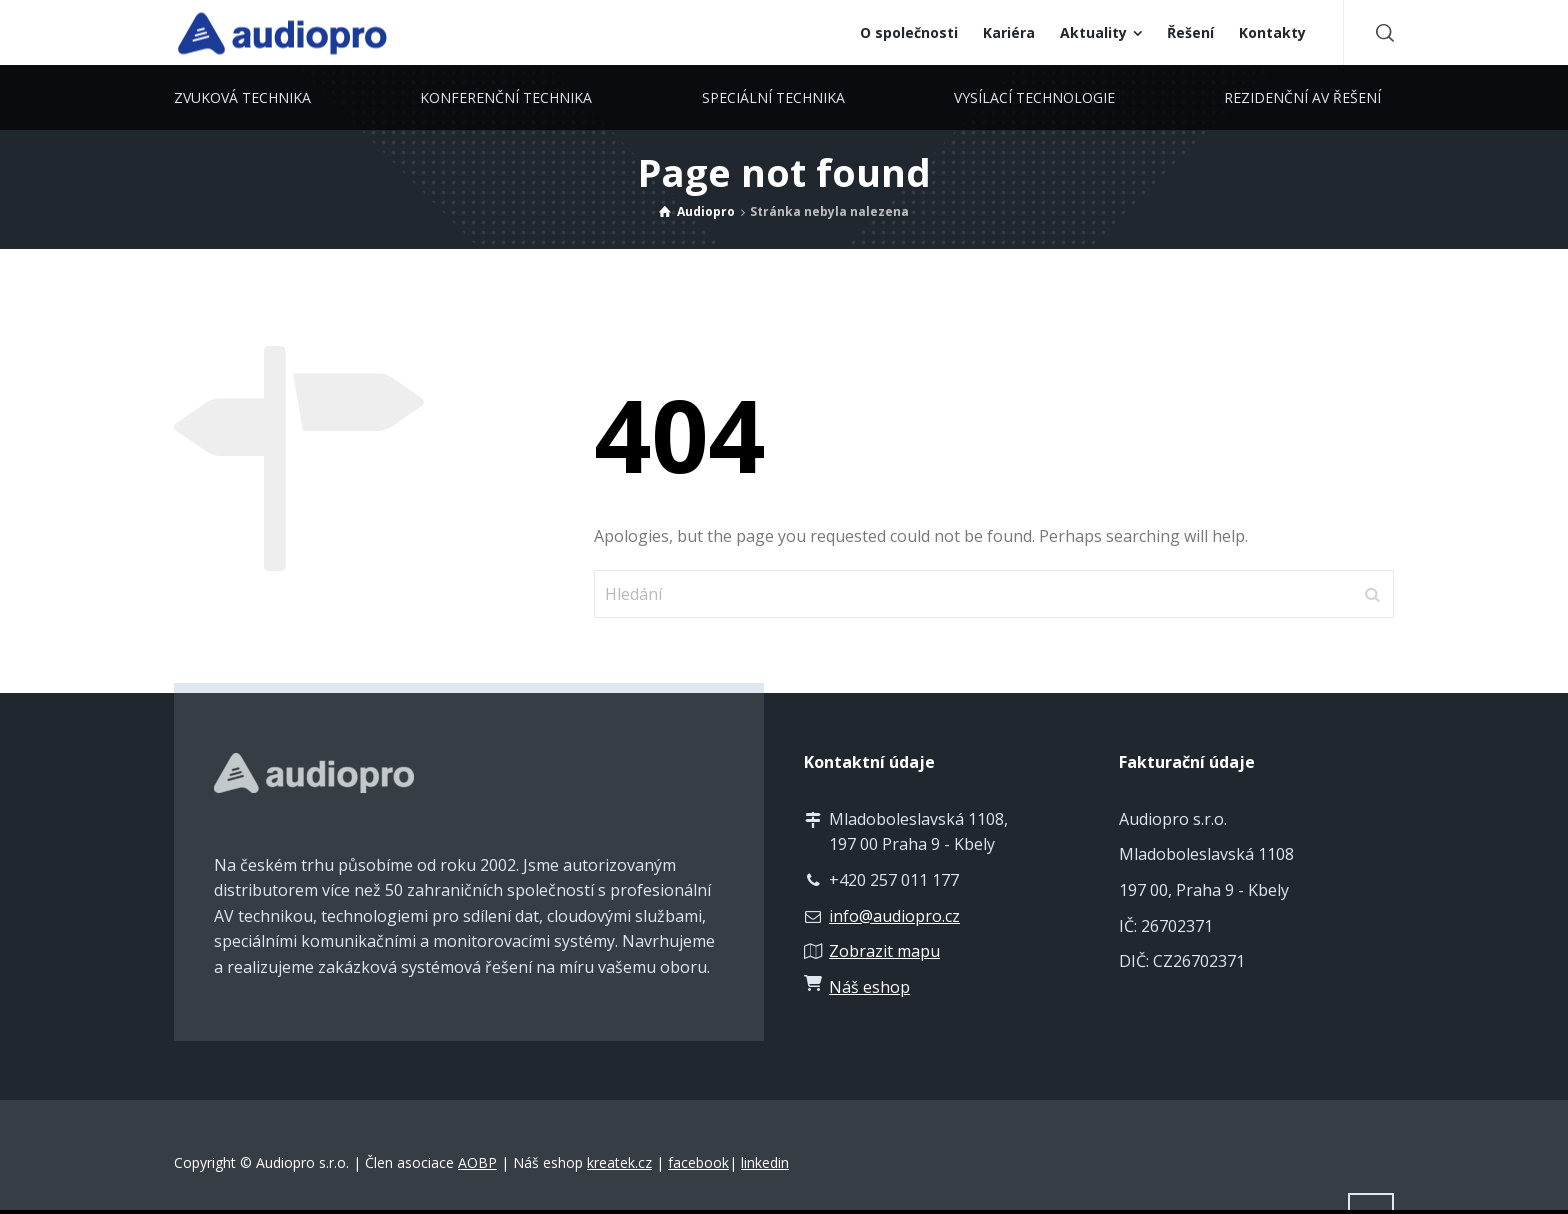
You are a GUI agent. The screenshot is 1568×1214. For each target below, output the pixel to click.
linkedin (765, 1162)
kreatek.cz (619, 1162)
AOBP (477, 1162)
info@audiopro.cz (894, 916)
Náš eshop (869, 987)
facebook (698, 1162)
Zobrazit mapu (884, 951)
